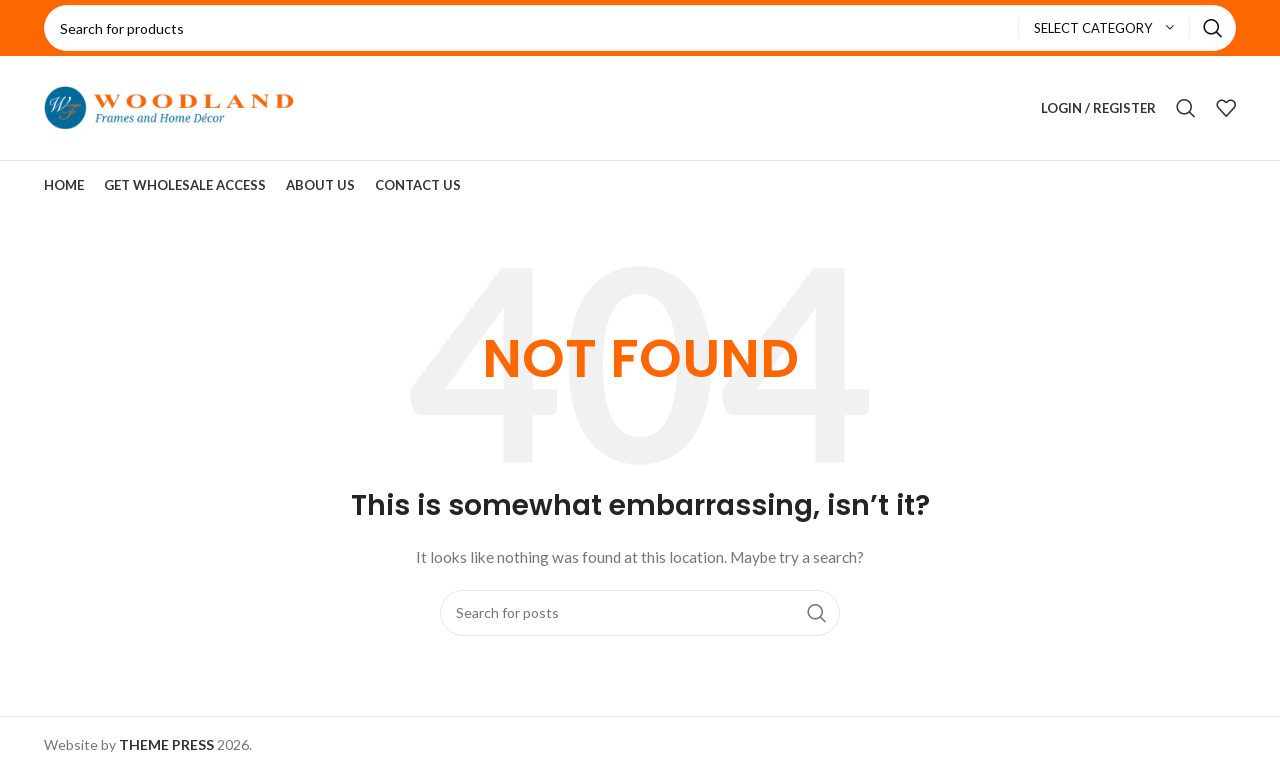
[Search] (640, 28)
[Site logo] (169, 106)
